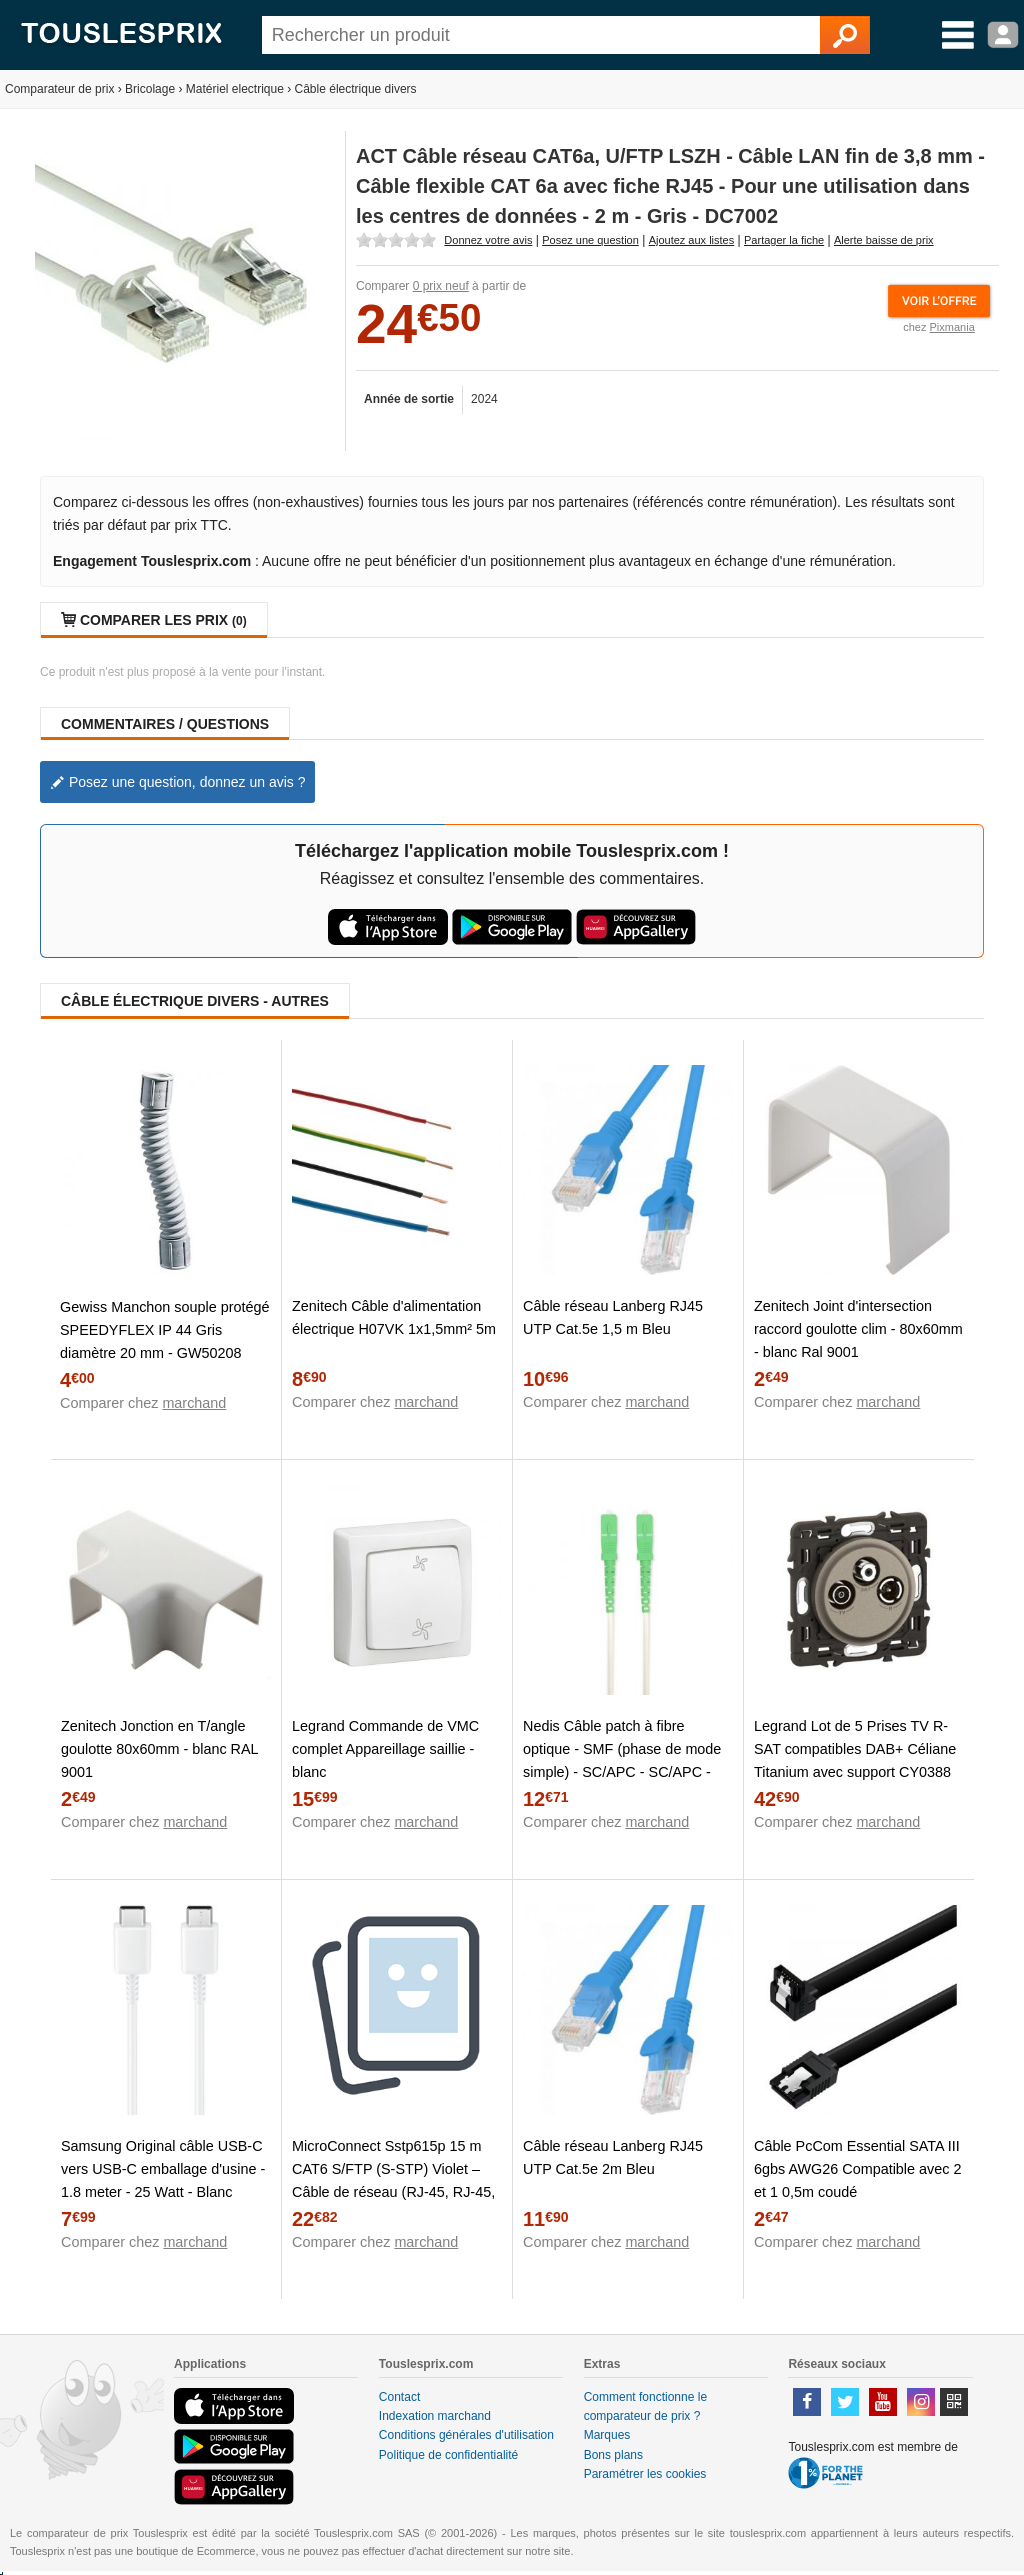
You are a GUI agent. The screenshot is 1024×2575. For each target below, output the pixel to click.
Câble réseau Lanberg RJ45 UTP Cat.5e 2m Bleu (613, 2157)
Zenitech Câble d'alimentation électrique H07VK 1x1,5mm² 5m (394, 1317)
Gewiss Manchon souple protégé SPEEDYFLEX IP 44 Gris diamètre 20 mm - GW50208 (165, 1330)
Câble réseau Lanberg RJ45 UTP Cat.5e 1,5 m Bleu (613, 1317)
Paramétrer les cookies (645, 2474)
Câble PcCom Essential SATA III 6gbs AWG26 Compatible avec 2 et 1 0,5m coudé (857, 2169)
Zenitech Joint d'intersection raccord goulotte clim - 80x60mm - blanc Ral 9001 (858, 1329)
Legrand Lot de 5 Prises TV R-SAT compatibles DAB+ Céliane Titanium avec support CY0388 (855, 1749)
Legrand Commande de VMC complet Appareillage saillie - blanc (385, 1749)
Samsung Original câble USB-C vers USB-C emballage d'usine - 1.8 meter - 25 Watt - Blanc (163, 2169)
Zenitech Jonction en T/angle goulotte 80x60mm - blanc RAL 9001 (159, 1749)
